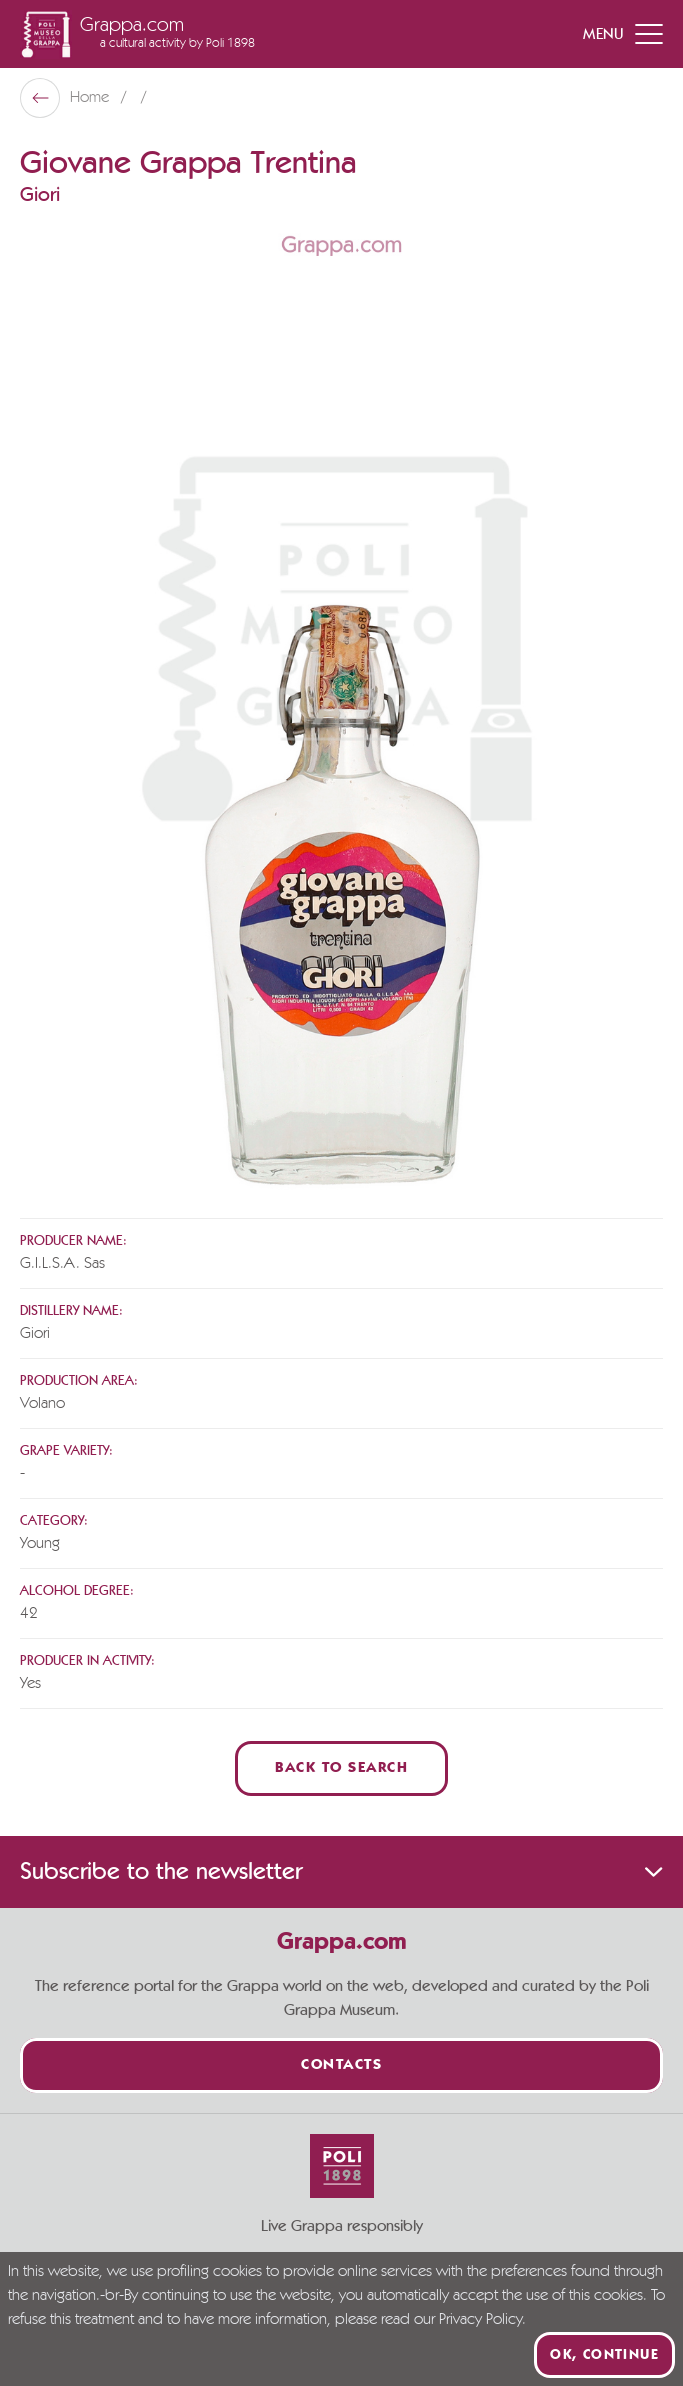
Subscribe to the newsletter (341, 1872)
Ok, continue (604, 2355)
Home (91, 98)
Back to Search (341, 1768)
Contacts (341, 2065)
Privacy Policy (480, 2320)
